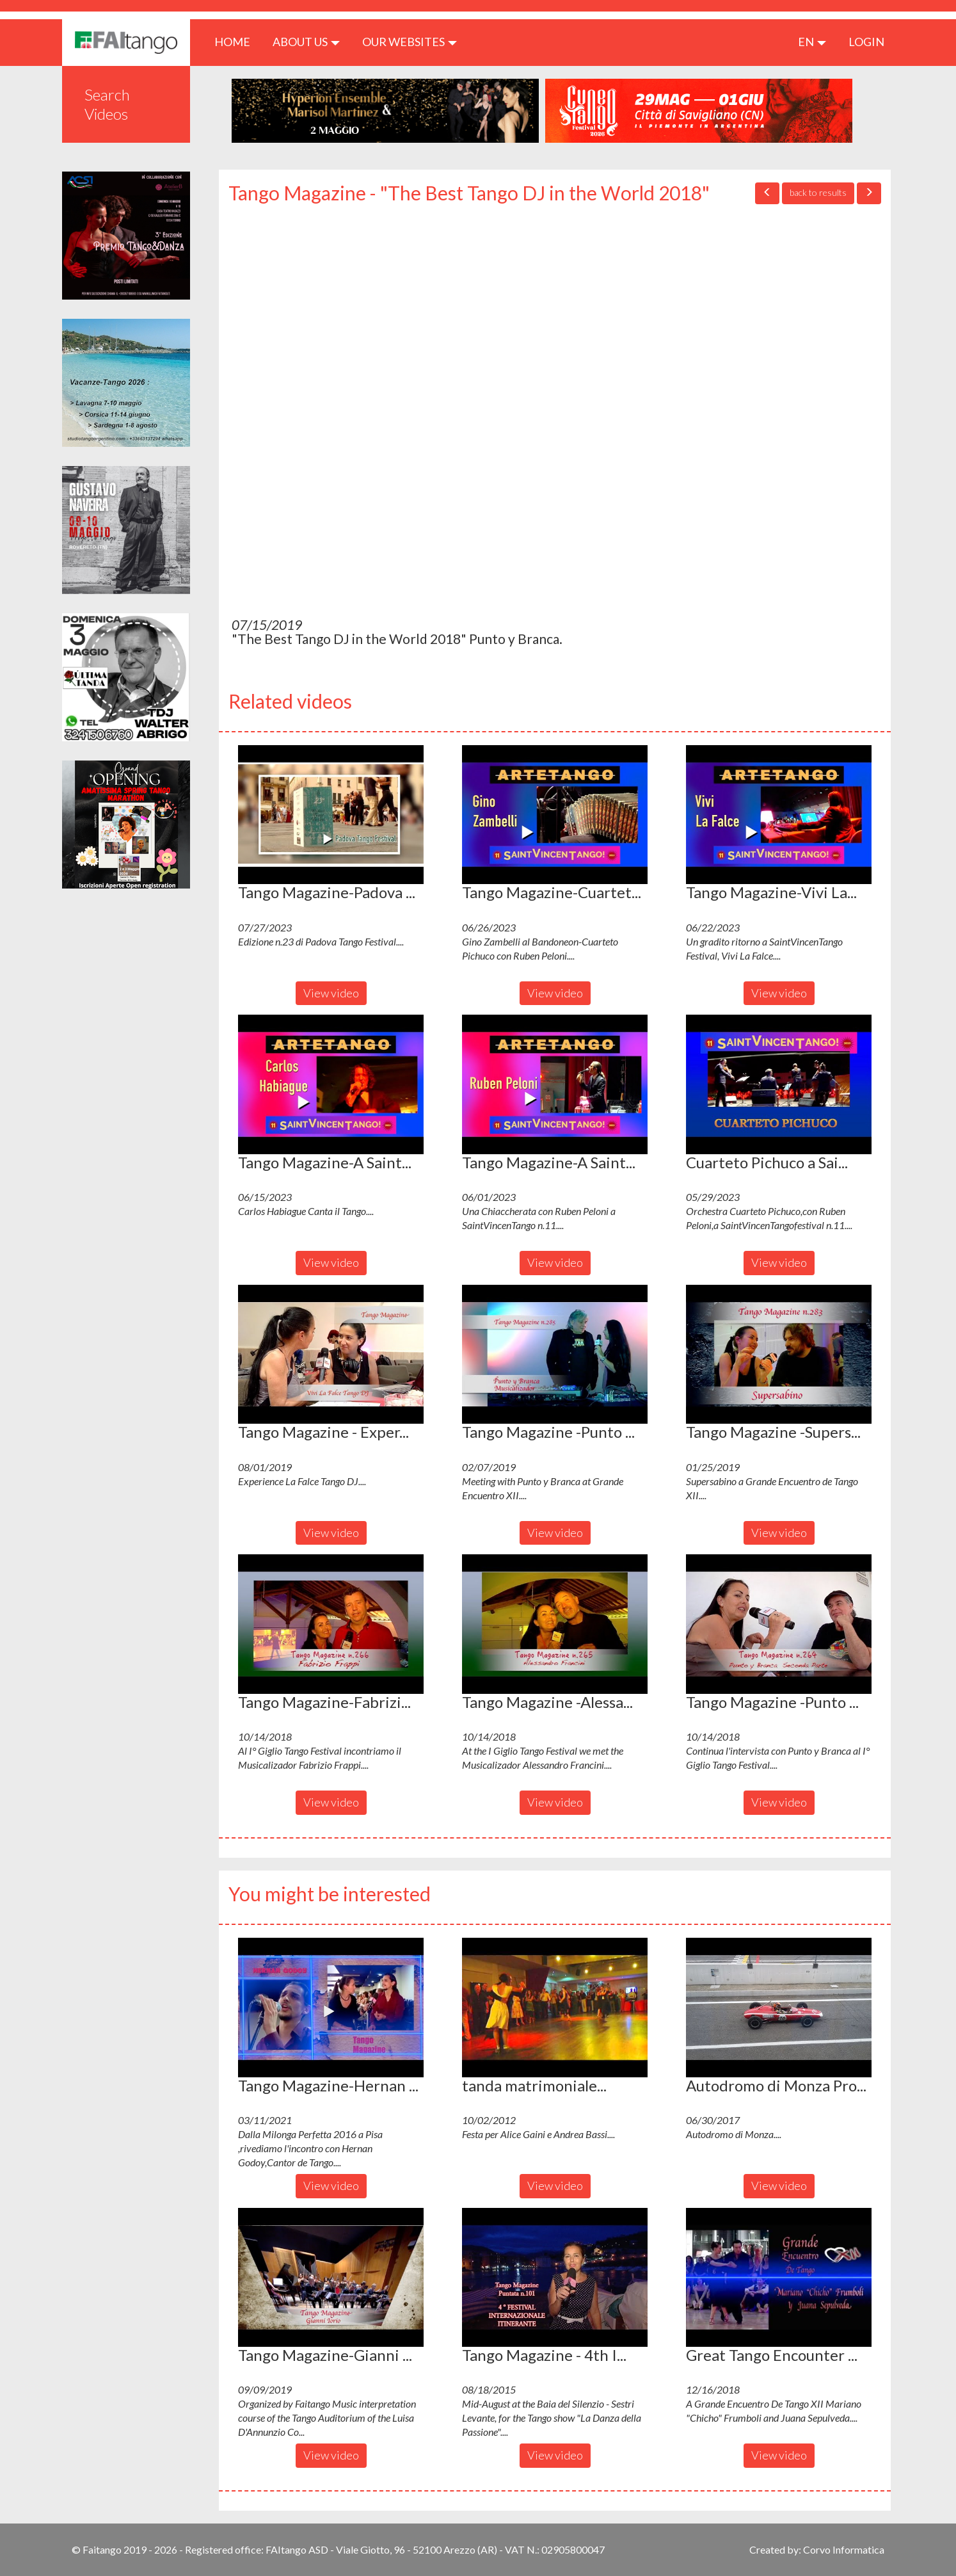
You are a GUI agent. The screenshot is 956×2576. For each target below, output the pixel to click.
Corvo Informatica (843, 2549)
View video (331, 993)
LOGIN (866, 42)
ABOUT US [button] (306, 42)
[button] (331, 815)
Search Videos (107, 104)
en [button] (812, 42)
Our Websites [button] (409, 42)
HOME (237, 41)
